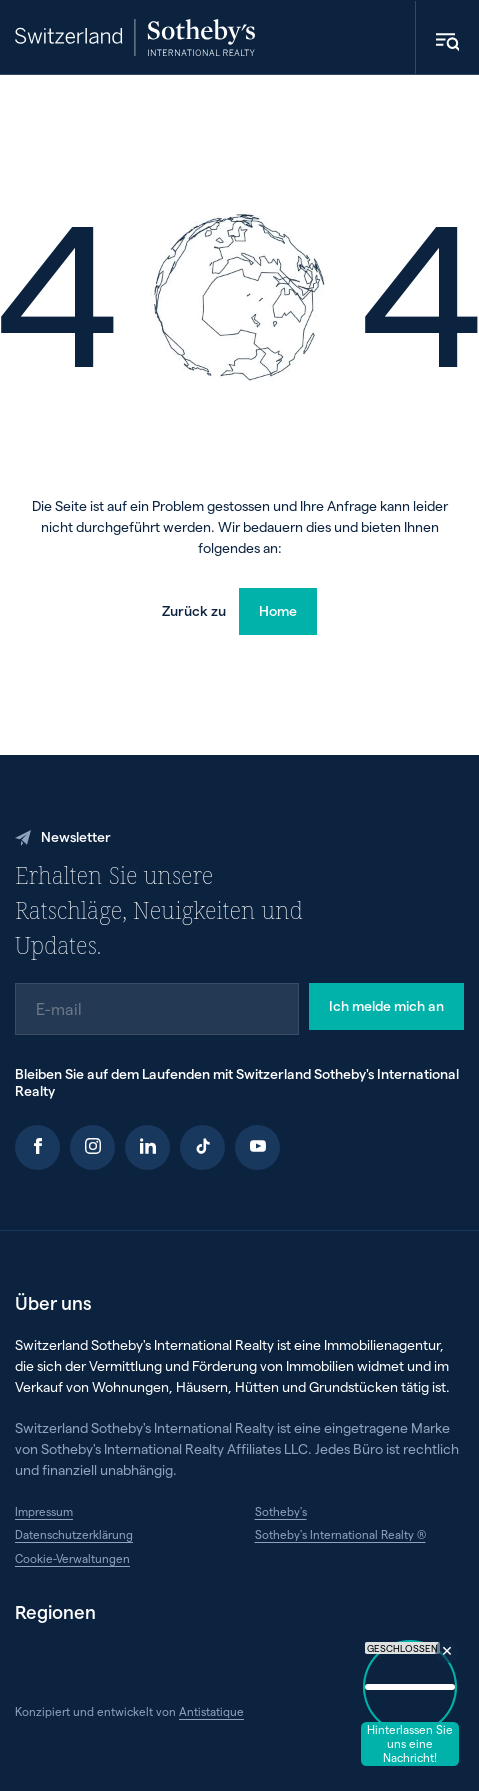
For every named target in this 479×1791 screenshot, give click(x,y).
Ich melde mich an (386, 1005)
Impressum (44, 1511)
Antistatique (211, 1711)
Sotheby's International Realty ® (340, 1534)
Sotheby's (281, 1511)
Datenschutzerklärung (74, 1534)
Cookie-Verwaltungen (72, 1558)
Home (278, 610)
